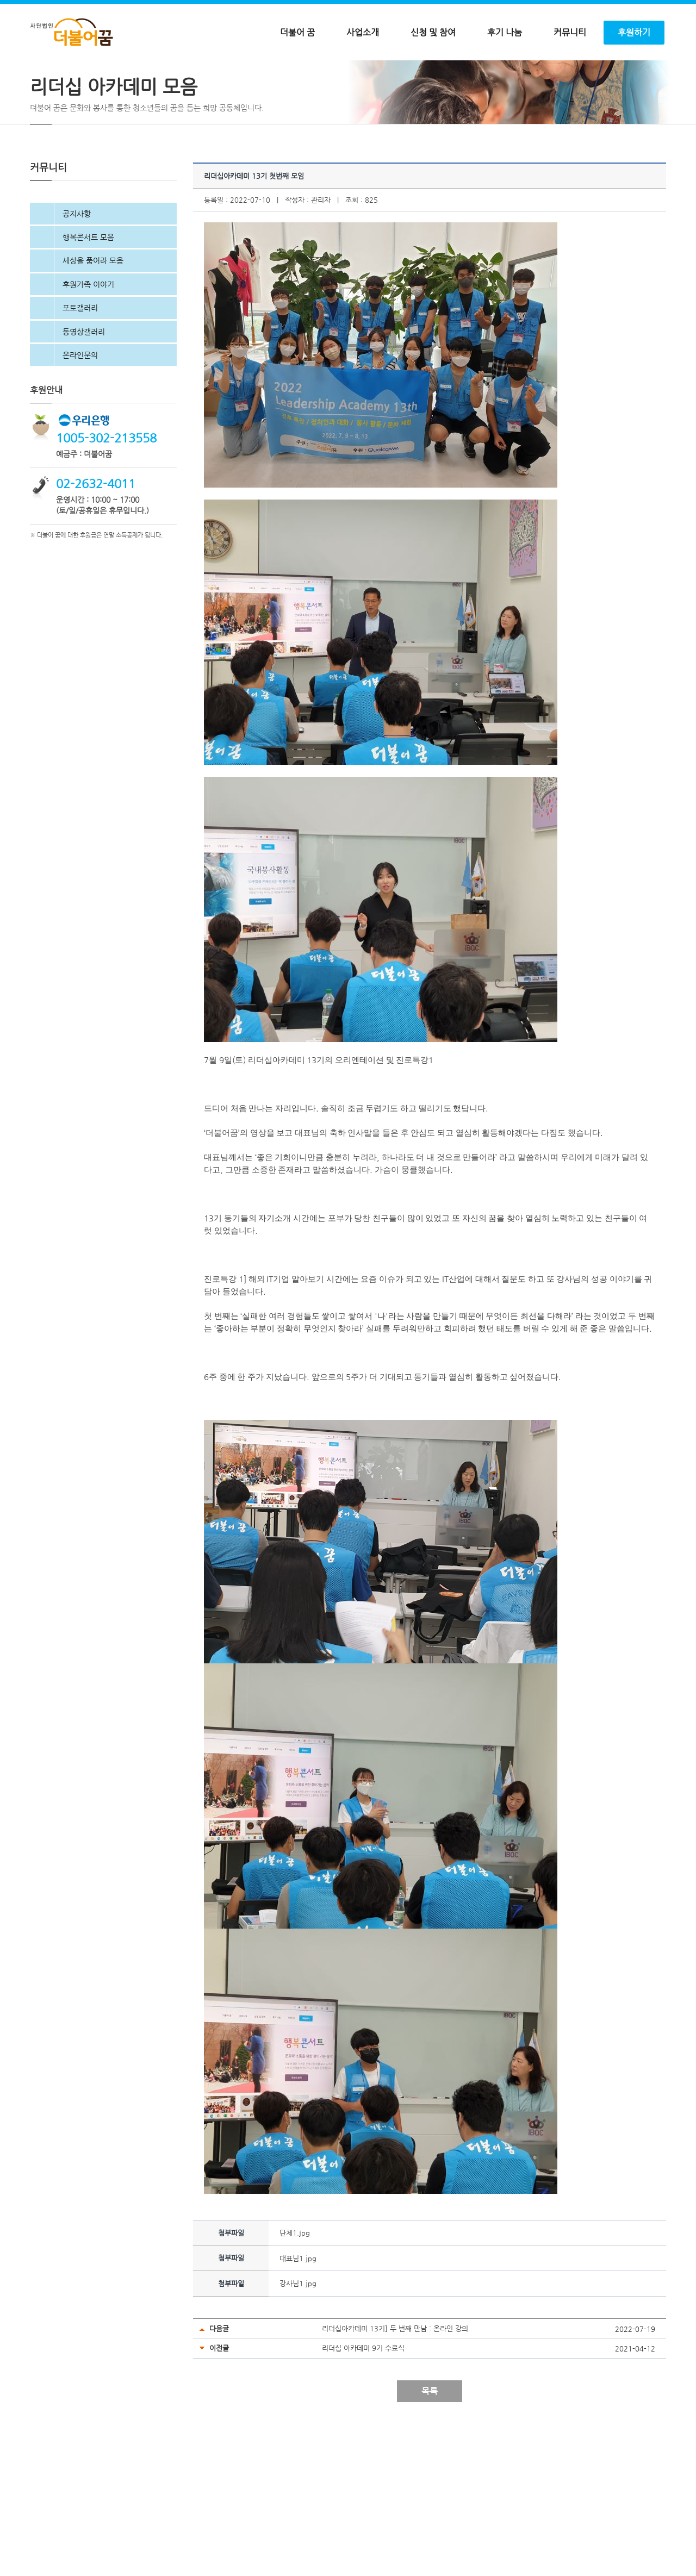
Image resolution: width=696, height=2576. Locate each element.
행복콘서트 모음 (88, 298)
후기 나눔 (504, 33)
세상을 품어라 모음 (93, 321)
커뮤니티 (570, 33)
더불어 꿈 (297, 33)
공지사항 (77, 274)
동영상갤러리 (84, 392)
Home (38, 84)
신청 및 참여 (433, 33)
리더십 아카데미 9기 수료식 (363, 2409)
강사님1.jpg (297, 2344)
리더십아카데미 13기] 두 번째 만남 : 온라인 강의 (395, 2389)
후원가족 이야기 (88, 345)
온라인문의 (80, 415)
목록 (429, 2452)
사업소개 (362, 33)
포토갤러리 (80, 368)
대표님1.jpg (297, 2319)
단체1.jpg (294, 2294)
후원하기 (634, 33)
